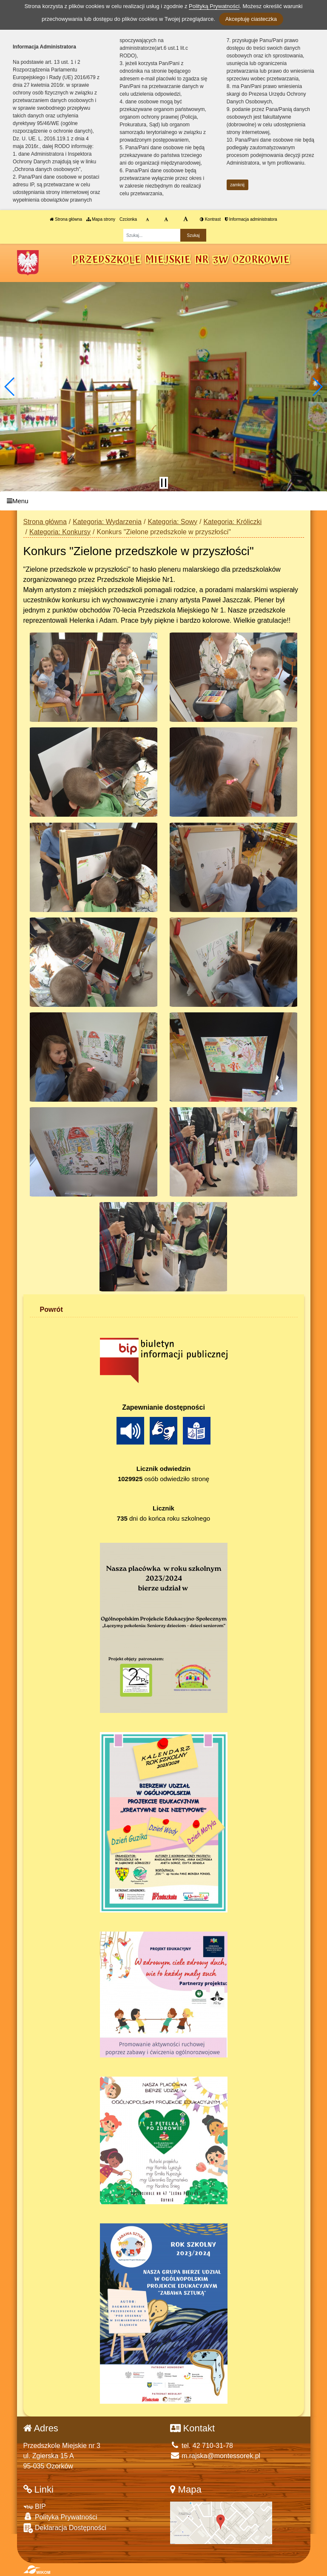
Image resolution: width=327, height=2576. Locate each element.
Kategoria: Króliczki (232, 521)
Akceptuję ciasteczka (251, 19)
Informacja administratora (251, 219)
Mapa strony (100, 219)
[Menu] (163, 500)
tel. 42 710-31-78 (201, 2445)
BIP (34, 2506)
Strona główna (66, 219)
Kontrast (210, 219)
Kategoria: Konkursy (60, 532)
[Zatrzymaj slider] (163, 483)
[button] (10, 386)
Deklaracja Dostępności (65, 2528)
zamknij (237, 184)
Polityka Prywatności (60, 2517)
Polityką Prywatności (214, 6)
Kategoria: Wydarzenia (107, 521)
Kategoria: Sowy (172, 521)
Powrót (51, 1309)
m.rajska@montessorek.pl (215, 2455)
